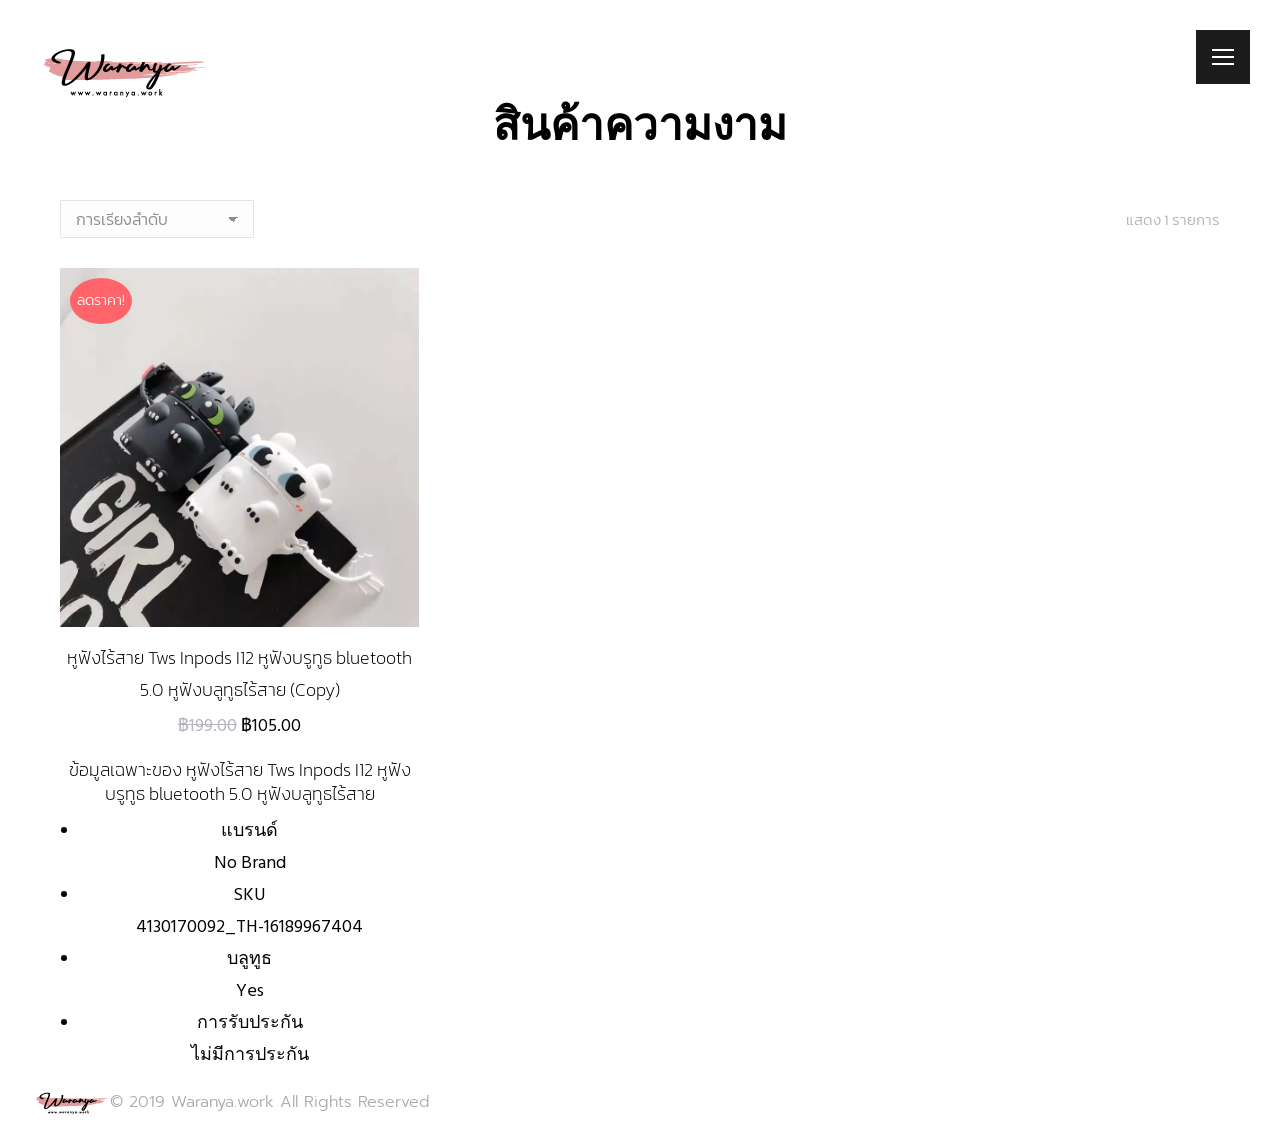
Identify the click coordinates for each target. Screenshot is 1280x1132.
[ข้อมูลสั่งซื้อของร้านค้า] (157, 219)
